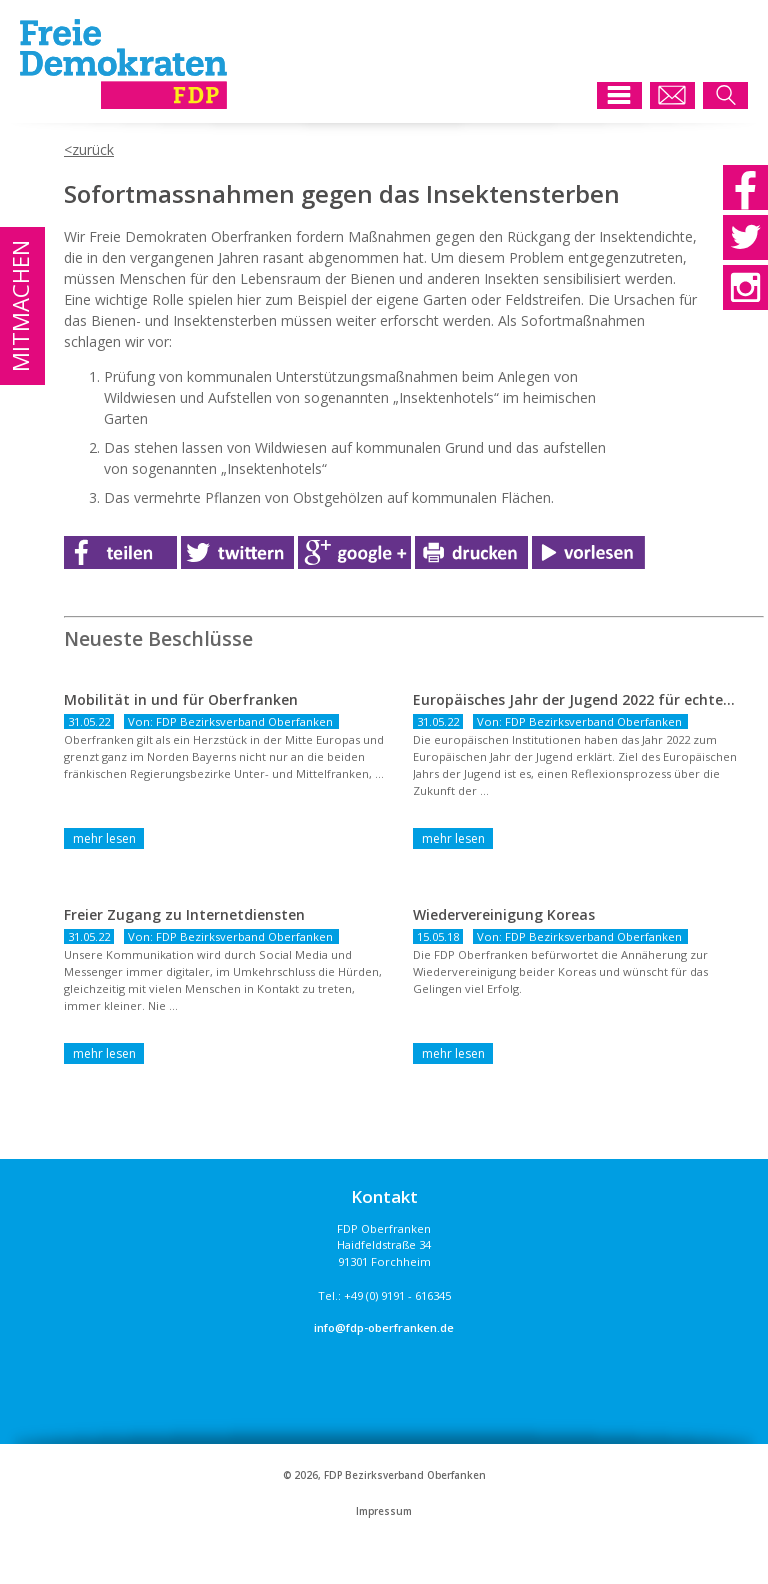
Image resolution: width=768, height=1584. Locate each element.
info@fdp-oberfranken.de (384, 1327)
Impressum (384, 1511)
